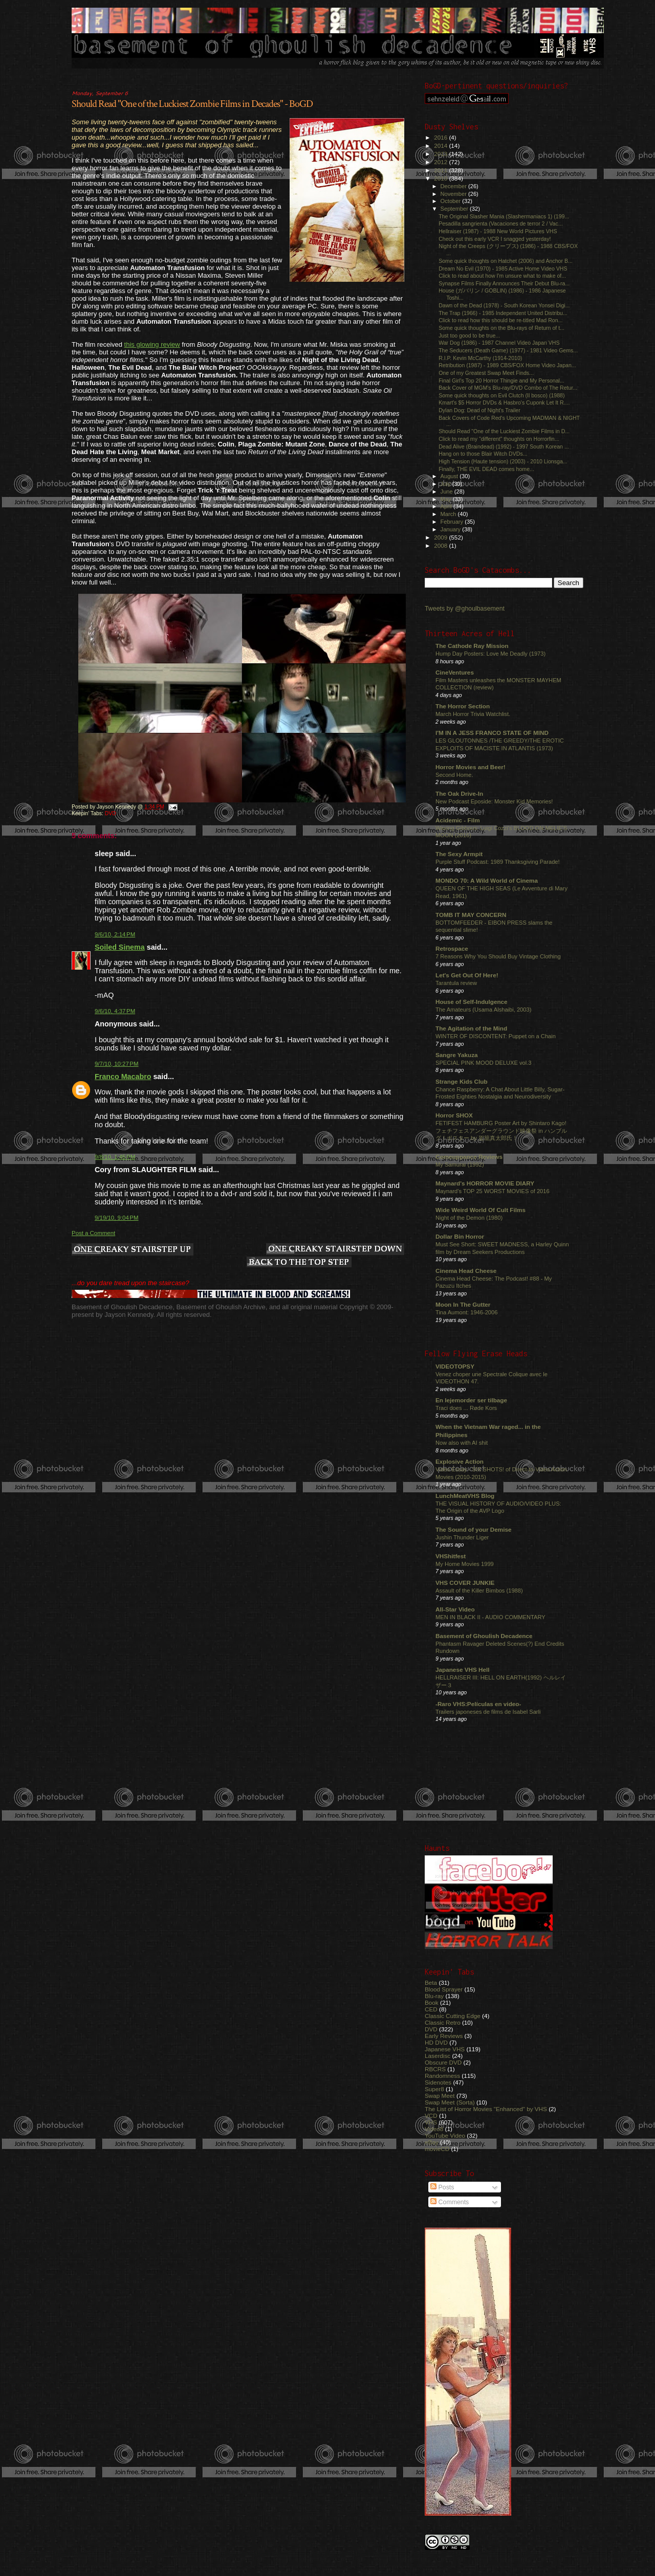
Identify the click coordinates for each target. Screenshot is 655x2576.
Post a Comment (93, 1233)
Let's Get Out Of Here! (466, 975)
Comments (449, 2202)
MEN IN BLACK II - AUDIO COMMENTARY (490, 1617)
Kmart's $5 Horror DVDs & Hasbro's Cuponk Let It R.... (504, 402)
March (449, 514)
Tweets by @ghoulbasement (465, 608)
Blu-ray (434, 1995)
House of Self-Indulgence (471, 1001)
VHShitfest (450, 1556)
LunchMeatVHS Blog (464, 1495)
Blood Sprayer (444, 1989)
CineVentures (454, 672)
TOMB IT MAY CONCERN (470, 914)
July (446, 484)
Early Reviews (444, 2035)
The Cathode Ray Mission (472, 645)
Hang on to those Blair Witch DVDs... (483, 454)
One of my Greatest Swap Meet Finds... (486, 373)
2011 (441, 170)
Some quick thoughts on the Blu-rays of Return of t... (501, 328)
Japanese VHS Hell (462, 1669)
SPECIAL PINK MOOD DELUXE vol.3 (483, 1063)
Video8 (434, 2128)
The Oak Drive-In (459, 793)
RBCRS (435, 2069)
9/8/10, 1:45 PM (115, 1157)
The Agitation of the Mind (471, 1028)
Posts (442, 2187)
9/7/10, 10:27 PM (117, 1064)
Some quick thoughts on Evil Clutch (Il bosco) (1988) (501, 395)
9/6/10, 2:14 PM (115, 934)
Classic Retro (443, 2022)
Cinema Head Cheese (465, 1270)
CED (431, 2009)
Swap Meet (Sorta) (450, 2102)
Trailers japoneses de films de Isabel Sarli (488, 1712)
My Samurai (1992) (459, 1164)
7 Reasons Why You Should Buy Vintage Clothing (498, 956)
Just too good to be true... (469, 335)
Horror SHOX (454, 1115)
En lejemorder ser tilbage (471, 1400)
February (453, 522)
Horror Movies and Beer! (470, 767)
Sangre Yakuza (456, 1054)
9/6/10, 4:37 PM (115, 1011)
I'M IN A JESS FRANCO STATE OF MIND (492, 732)
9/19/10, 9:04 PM (117, 1218)
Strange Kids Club (461, 1081)
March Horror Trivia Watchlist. (472, 714)
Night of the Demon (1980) (469, 1218)
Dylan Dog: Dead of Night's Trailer (479, 410)
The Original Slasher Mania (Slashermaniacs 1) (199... (504, 216)
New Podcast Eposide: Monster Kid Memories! (494, 801)
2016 (441, 137)
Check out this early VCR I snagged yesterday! (495, 239)
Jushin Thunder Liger (462, 1537)
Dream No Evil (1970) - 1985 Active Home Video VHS (503, 268)
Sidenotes (438, 2082)
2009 (441, 537)
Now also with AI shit (461, 1443)
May (447, 499)
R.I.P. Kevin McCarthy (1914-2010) (480, 358)
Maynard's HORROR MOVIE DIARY (484, 1183)
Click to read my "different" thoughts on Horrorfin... (499, 439)
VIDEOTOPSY (454, 1366)
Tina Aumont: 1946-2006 (466, 1312)
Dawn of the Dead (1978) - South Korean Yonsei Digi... (504, 305)
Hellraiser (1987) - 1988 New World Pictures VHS (498, 231)
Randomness (442, 2075)
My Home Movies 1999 (464, 1564)
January (452, 529)
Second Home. (454, 775)
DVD (110, 813)
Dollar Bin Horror (459, 1236)
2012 (441, 162)
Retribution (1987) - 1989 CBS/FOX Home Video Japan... (507, 365)
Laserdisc (437, 2055)
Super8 (434, 2089)
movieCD (437, 2148)
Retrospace (451, 948)
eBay (432, 2142)
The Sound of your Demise (473, 1529)
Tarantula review (456, 983)
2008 (441, 545)
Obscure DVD (443, 2062)
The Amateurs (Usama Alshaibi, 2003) (483, 1009)
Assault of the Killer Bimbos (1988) (479, 1590)
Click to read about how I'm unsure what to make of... (502, 276)
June (447, 491)
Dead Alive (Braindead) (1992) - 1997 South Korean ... (504, 446)
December (454, 186)
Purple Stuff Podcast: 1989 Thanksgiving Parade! (497, 862)
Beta (431, 1982)
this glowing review (152, 344)
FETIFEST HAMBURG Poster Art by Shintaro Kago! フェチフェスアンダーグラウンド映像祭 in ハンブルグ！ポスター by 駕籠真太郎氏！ (501, 1130)
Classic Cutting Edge (453, 2015)
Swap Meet (440, 2095)
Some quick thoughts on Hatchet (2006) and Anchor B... (506, 261)
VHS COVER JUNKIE (464, 1582)
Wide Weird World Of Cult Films (480, 1209)
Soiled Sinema (120, 947)
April (447, 506)
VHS (431, 2122)
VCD (431, 2115)
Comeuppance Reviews (469, 1156)
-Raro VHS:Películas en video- (478, 1703)
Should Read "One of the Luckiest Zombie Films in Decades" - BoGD (192, 103)
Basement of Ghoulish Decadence (484, 1635)
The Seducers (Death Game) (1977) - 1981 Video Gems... (508, 350)
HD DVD (436, 2042)
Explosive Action (459, 1461)
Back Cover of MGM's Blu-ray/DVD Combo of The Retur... (508, 388)
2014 (441, 145)
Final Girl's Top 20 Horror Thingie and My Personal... (501, 380)
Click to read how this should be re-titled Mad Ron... (500, 320)
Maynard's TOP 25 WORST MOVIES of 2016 (492, 1191)
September (455, 209)
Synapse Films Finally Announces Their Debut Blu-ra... (504, 283)
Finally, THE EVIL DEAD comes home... (486, 469)
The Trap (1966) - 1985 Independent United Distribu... (503, 313)
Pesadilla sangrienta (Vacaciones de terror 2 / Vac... (500, 223)
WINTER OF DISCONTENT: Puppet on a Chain (495, 1036)
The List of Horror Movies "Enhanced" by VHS (486, 2108)
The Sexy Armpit (459, 853)
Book (432, 2002)
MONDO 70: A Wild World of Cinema (486, 880)
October (452, 201)
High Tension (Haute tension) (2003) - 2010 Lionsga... (503, 461)
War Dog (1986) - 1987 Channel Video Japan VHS (499, 343)
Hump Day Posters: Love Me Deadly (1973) (490, 654)
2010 (441, 178)
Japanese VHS (445, 2049)
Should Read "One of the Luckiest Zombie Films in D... (504, 431)
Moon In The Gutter (462, 1304)
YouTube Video (445, 2135)
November (454, 194)
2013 (441, 153)
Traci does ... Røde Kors (466, 1408)
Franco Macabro (123, 1076)
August (450, 476)
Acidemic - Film (457, 820)
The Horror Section (462, 706)
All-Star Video (455, 1609)
